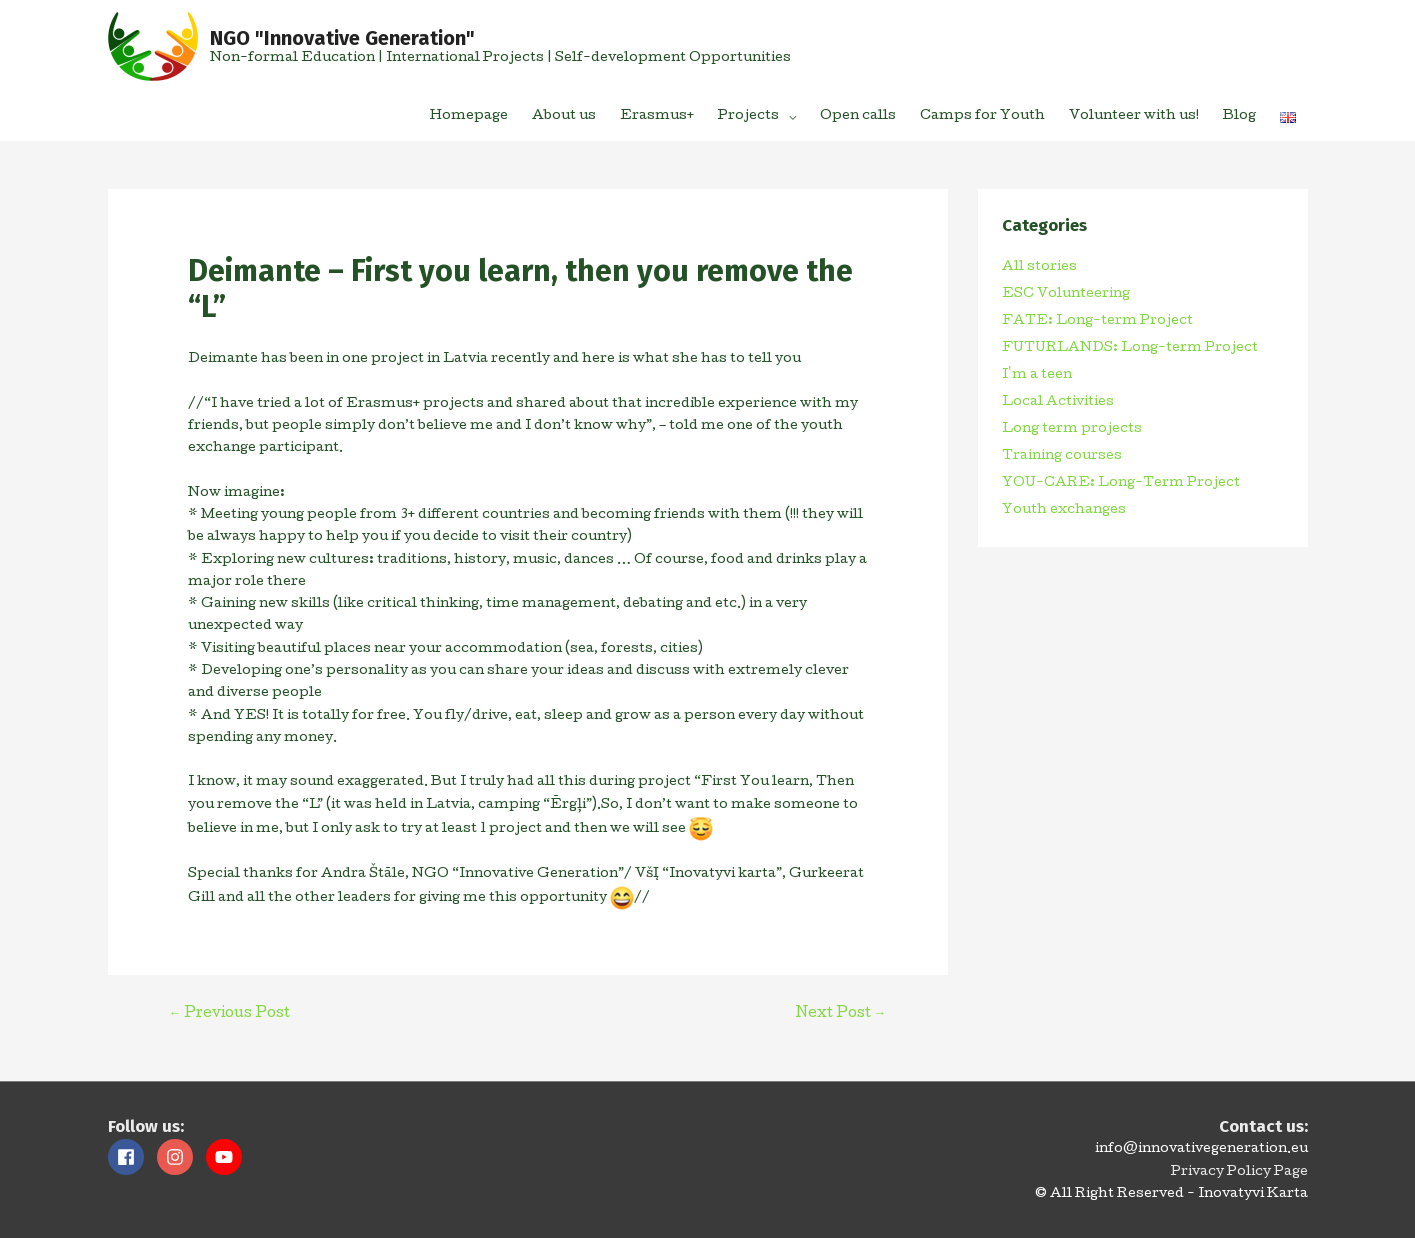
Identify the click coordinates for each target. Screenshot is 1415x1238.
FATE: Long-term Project (1097, 321)
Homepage (469, 116)
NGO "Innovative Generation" (342, 38)
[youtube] (226, 1157)
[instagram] (180, 1157)
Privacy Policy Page (1239, 1172)
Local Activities (1058, 402)
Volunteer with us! (1134, 116)
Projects (748, 116)
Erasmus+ (657, 116)
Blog (1239, 116)
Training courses (1062, 456)
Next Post (841, 1014)
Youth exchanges (1064, 510)
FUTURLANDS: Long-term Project (1130, 348)
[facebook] (131, 1157)
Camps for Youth (982, 116)
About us (564, 116)
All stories (1039, 267)
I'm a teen (1037, 375)
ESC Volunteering (1066, 294)
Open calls (858, 116)
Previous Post (230, 1014)
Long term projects (1072, 429)
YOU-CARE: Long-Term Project (1121, 483)
